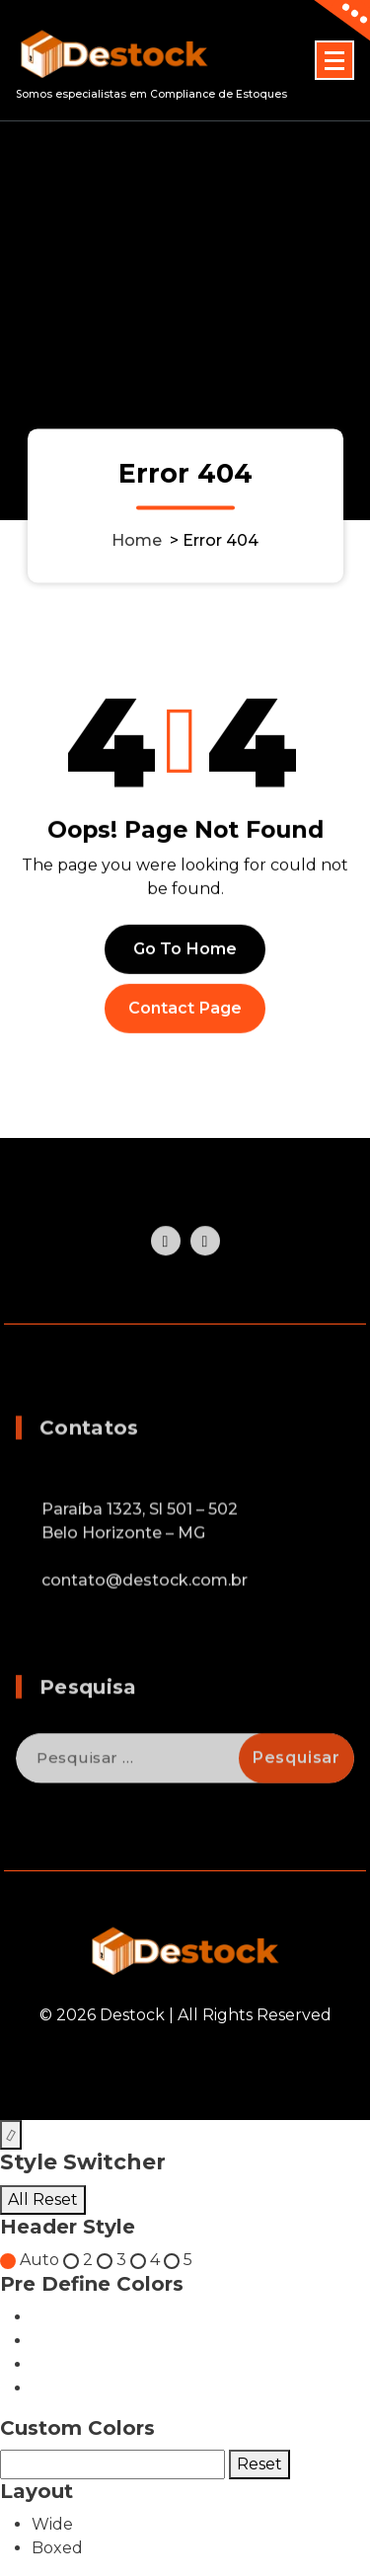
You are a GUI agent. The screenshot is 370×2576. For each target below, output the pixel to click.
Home (136, 540)
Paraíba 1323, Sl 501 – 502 (139, 1557)
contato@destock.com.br (144, 1628)
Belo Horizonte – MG (123, 1580)
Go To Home (185, 963)
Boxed (57, 2547)
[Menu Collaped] (334, 60)
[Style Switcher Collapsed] (11, 2135)
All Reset (43, 2199)
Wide (52, 2524)
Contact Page (185, 1023)
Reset (259, 2464)
